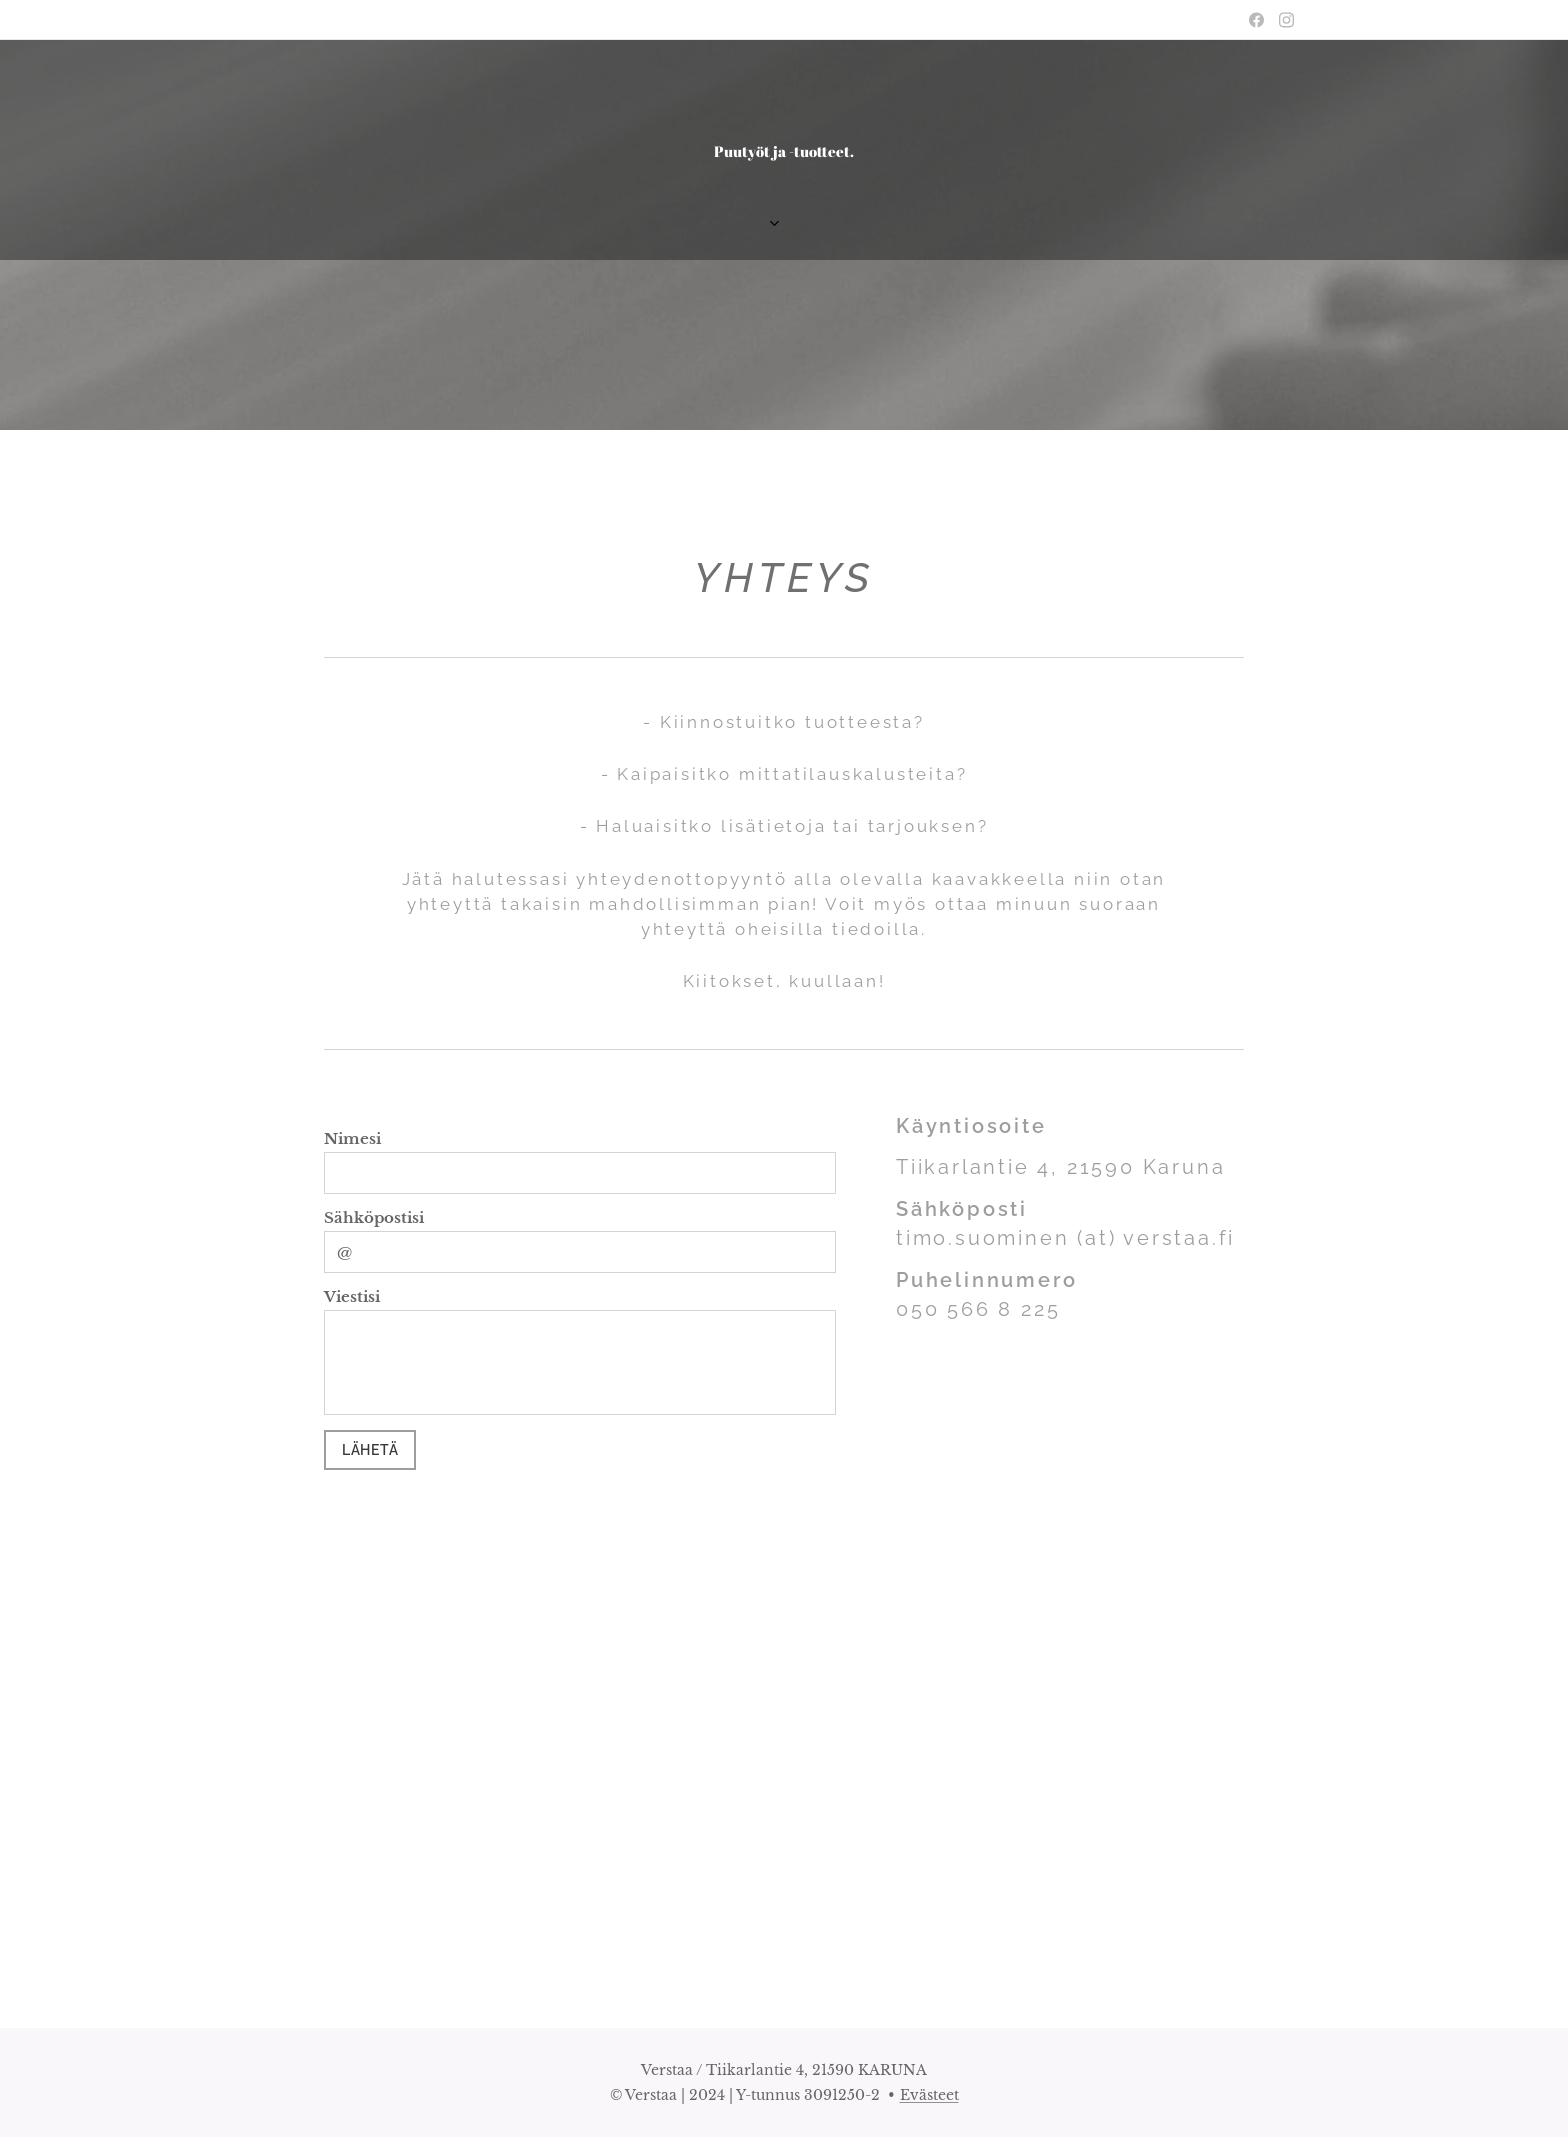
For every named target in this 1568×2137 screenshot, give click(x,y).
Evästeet (929, 2095)
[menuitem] (739, 225)
